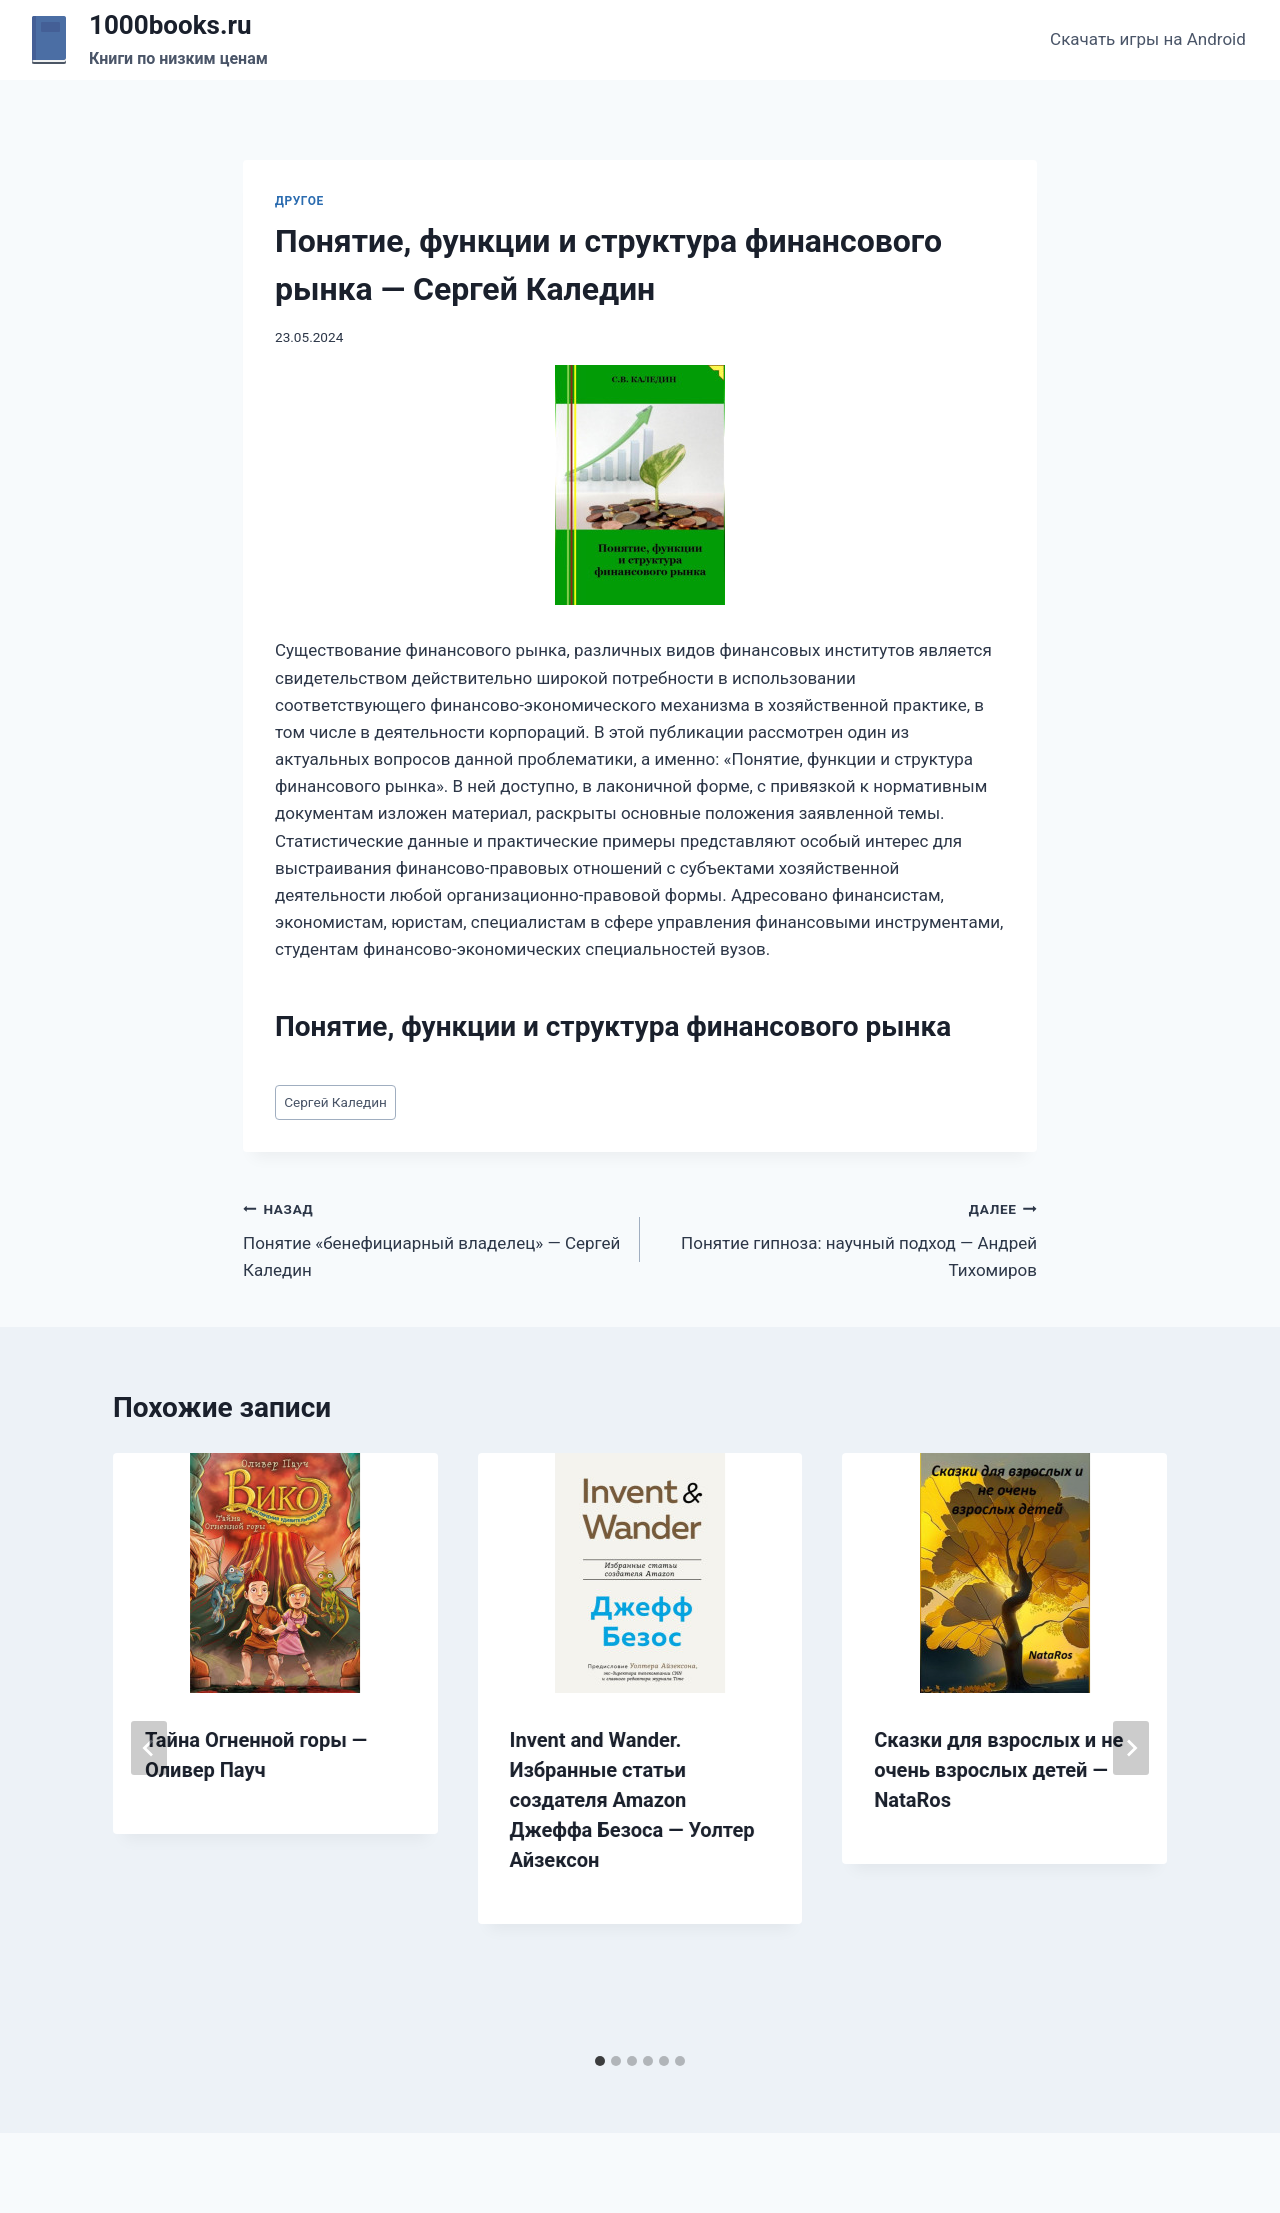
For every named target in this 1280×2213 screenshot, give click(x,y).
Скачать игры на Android (1148, 39)
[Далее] (1131, 1748)
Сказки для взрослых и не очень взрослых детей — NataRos (998, 1770)
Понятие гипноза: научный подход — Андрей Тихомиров (847, 1238)
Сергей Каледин (335, 1102)
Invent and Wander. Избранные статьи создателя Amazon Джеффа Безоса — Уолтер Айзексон (632, 1800)
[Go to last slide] (149, 1748)
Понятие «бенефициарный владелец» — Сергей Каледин (433, 1238)
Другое (299, 201)
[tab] (600, 2061)
